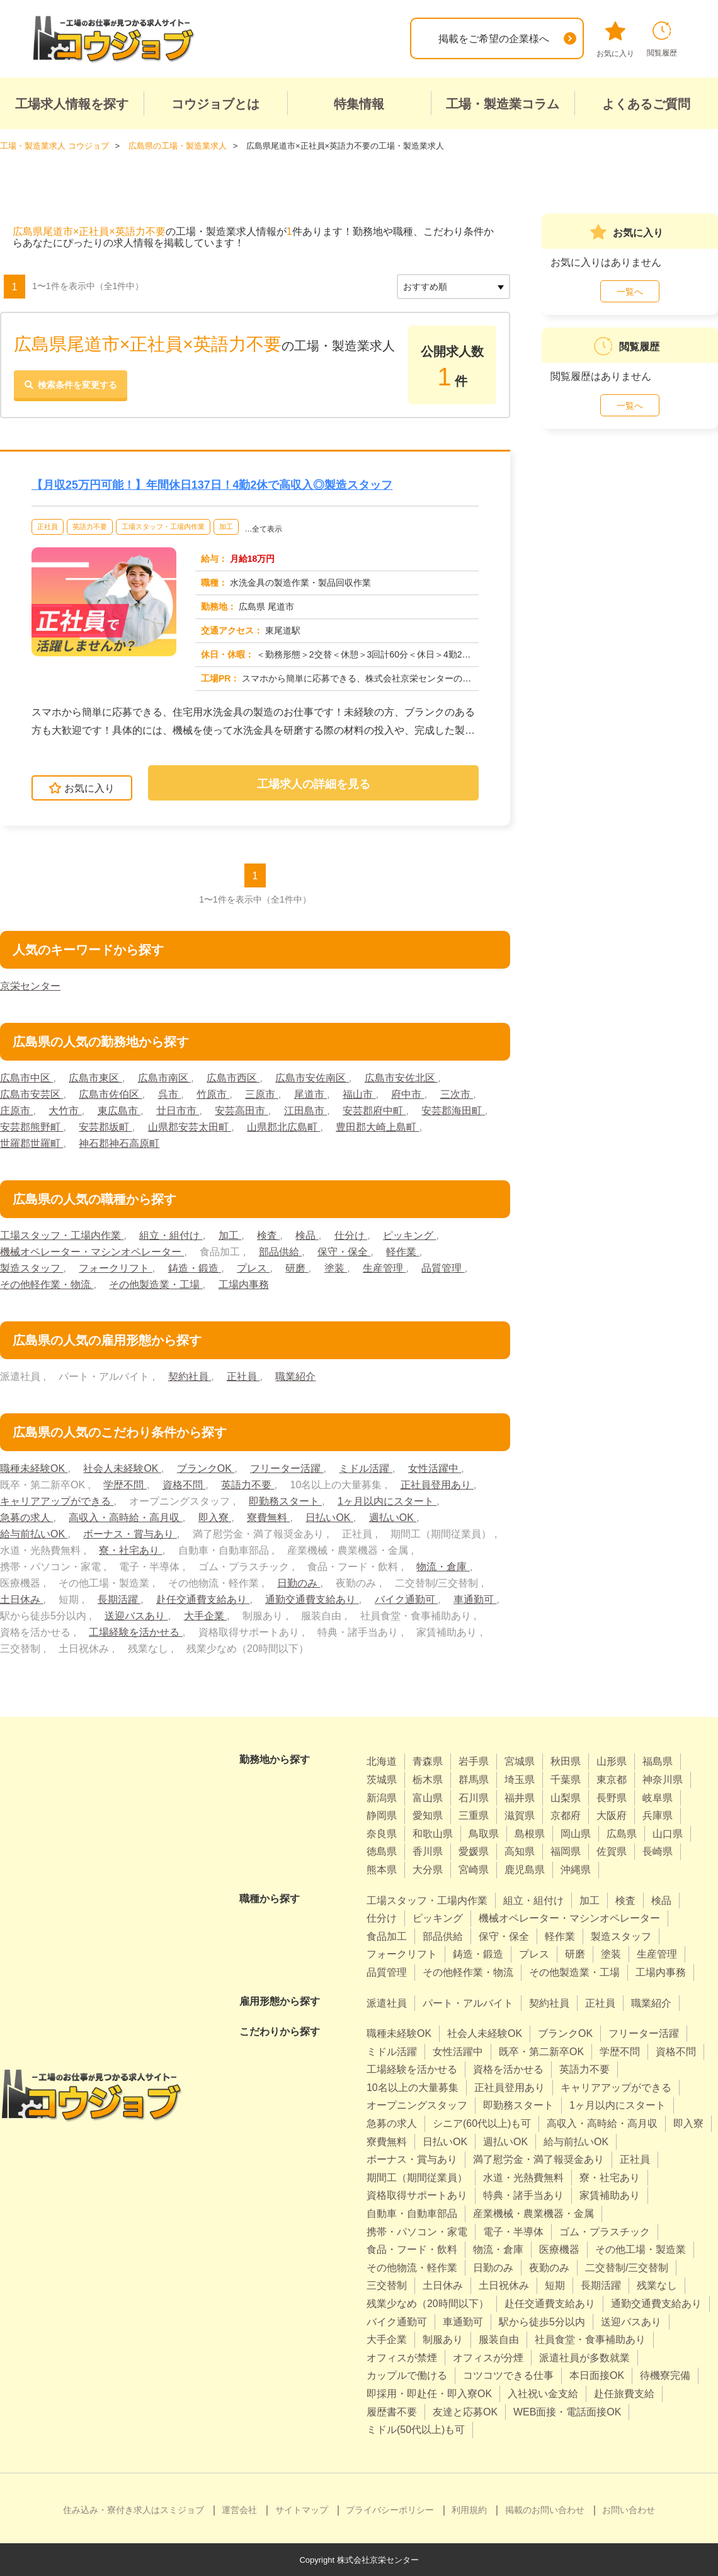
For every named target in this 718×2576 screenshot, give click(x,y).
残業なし (657, 2285)
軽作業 (402, 1251)
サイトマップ (301, 2509)
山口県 (667, 1833)
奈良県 (382, 1833)
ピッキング (409, 1235)
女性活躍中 (434, 1468)
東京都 (611, 1779)
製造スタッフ (31, 1268)
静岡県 (382, 1815)
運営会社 (239, 2509)
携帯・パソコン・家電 (417, 2231)
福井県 (519, 1797)
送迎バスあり (136, 1615)
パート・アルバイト (468, 2002)
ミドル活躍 (365, 1468)
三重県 (474, 1815)
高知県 (519, 1851)
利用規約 (469, 2509)
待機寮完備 (665, 2375)
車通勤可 (474, 1599)
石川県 (474, 1797)
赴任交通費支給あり (202, 1599)
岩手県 (474, 1761)
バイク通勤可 (406, 1599)
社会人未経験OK (122, 1468)
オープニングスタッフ (417, 2105)
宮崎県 (474, 1869)
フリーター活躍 (286, 1468)
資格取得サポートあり (417, 2195)
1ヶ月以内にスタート (387, 1501)
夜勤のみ (549, 2267)
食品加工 (387, 1935)
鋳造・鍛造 (194, 1268)
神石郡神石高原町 (119, 1143)
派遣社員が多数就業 (584, 2357)
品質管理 (443, 1268)
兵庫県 (657, 1815)
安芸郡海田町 (453, 1110)
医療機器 (559, 2249)
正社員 (47, 526)
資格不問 (183, 1484)
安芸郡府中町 (374, 1110)
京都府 (565, 1815)
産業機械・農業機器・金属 (533, 2213)
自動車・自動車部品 (412, 2213)
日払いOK (329, 1517)
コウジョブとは (215, 104)
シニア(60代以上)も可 (482, 2123)
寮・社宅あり (130, 1550)
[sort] (453, 286)
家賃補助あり (609, 2195)
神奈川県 (662, 1779)
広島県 (622, 1833)
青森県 (428, 1761)
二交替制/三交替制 (626, 2267)
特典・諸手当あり (523, 2195)
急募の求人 (26, 1517)
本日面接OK (596, 2375)
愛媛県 (474, 1851)
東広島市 (119, 1110)
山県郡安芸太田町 (189, 1127)
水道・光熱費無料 (523, 2177)
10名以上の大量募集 (413, 2087)
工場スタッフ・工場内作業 (163, 526)
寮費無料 (268, 1517)
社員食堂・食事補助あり (590, 2339)
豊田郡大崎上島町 (377, 1127)
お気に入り (615, 39)
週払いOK (393, 1517)
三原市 (261, 1094)
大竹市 (64, 1110)
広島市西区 (233, 1078)
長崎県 (657, 1851)
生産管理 (384, 1268)
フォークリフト (115, 1268)
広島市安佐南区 (311, 1078)
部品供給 (280, 1251)
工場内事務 (244, 1284)
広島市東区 (95, 1078)
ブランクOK (206, 1468)
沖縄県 (576, 1869)
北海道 (382, 1761)
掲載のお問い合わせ (544, 2509)
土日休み (21, 1599)
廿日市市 (177, 1110)
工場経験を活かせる (135, 1632)
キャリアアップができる (56, 1501)
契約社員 (189, 1376)
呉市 (169, 1094)
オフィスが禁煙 (402, 2357)
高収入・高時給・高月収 (125, 1517)
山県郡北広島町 (283, 1127)
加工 (226, 526)
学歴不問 (124, 1484)
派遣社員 (387, 2002)
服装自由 (499, 2339)
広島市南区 (164, 1078)
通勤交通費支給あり (311, 1599)
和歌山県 (433, 1833)
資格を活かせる (508, 2069)
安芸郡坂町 (105, 1127)
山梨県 (565, 1797)
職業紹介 (295, 1376)
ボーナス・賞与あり (129, 1534)
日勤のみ (298, 1583)
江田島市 (305, 1110)
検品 (306, 1235)
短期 (555, 2285)
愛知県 (428, 1815)
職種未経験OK (34, 1468)
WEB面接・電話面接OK (567, 2411)
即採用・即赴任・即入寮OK (429, 2393)
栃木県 (428, 1779)
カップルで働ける (407, 2375)
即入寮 (214, 1517)
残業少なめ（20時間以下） (428, 2303)
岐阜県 (657, 1797)
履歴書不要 (392, 2411)
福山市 (359, 1094)
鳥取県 (484, 1833)
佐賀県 (611, 1851)
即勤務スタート (285, 1501)
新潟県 (382, 1797)
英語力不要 (89, 526)
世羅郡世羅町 (31, 1143)
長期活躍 (119, 1599)
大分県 (428, 1869)
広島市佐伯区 (110, 1094)
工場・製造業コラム (502, 104)
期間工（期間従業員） (417, 2177)
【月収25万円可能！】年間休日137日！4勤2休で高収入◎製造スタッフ (212, 484)
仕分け (350, 1235)
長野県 (611, 1797)
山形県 (611, 1761)
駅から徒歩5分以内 (542, 2321)
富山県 (428, 1797)
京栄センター (30, 986)
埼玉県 (519, 1779)
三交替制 (387, 2285)
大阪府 (611, 1815)
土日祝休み (504, 2285)
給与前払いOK (34, 1534)
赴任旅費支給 (624, 2393)
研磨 (296, 1268)
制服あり (443, 2339)
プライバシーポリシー (390, 2509)
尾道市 (310, 1094)
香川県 (428, 1851)
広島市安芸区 (31, 1094)
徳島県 (382, 1851)
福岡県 (565, 1851)
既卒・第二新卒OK (541, 2051)
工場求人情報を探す (71, 104)
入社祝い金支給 (543, 2393)
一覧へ (630, 291)
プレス (253, 1268)
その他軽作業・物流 (46, 1284)
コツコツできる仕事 (508, 2375)
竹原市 (213, 1094)
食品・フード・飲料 (412, 2249)
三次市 (456, 1094)
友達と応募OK (465, 2411)
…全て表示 (263, 529)
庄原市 (16, 1110)
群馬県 (474, 1779)
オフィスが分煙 (488, 2357)
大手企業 (205, 1615)
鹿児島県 (524, 1869)
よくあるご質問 (646, 104)
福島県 (657, 1761)
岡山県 (576, 1833)
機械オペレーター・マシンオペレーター (92, 1251)
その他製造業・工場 (155, 1284)
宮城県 (519, 1761)
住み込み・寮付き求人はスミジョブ (133, 2509)
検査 (268, 1235)
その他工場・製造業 (640, 2249)
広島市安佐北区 (401, 1078)
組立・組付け (170, 1235)
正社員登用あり (437, 1484)
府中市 (408, 1094)
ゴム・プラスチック (604, 2231)
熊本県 (382, 1869)
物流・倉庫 (442, 1566)
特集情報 (359, 104)
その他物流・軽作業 (412, 2267)
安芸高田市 (241, 1110)
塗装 (335, 1268)
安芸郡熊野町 (31, 1127)
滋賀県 (519, 1815)
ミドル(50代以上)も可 (416, 2429)
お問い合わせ (628, 2509)
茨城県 (382, 1779)
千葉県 (565, 1779)
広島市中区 (26, 1078)
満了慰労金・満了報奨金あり (538, 2159)
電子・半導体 (513, 2231)
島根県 (530, 1833)
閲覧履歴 (662, 39)
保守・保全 (343, 1251)
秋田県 (565, 1761)
